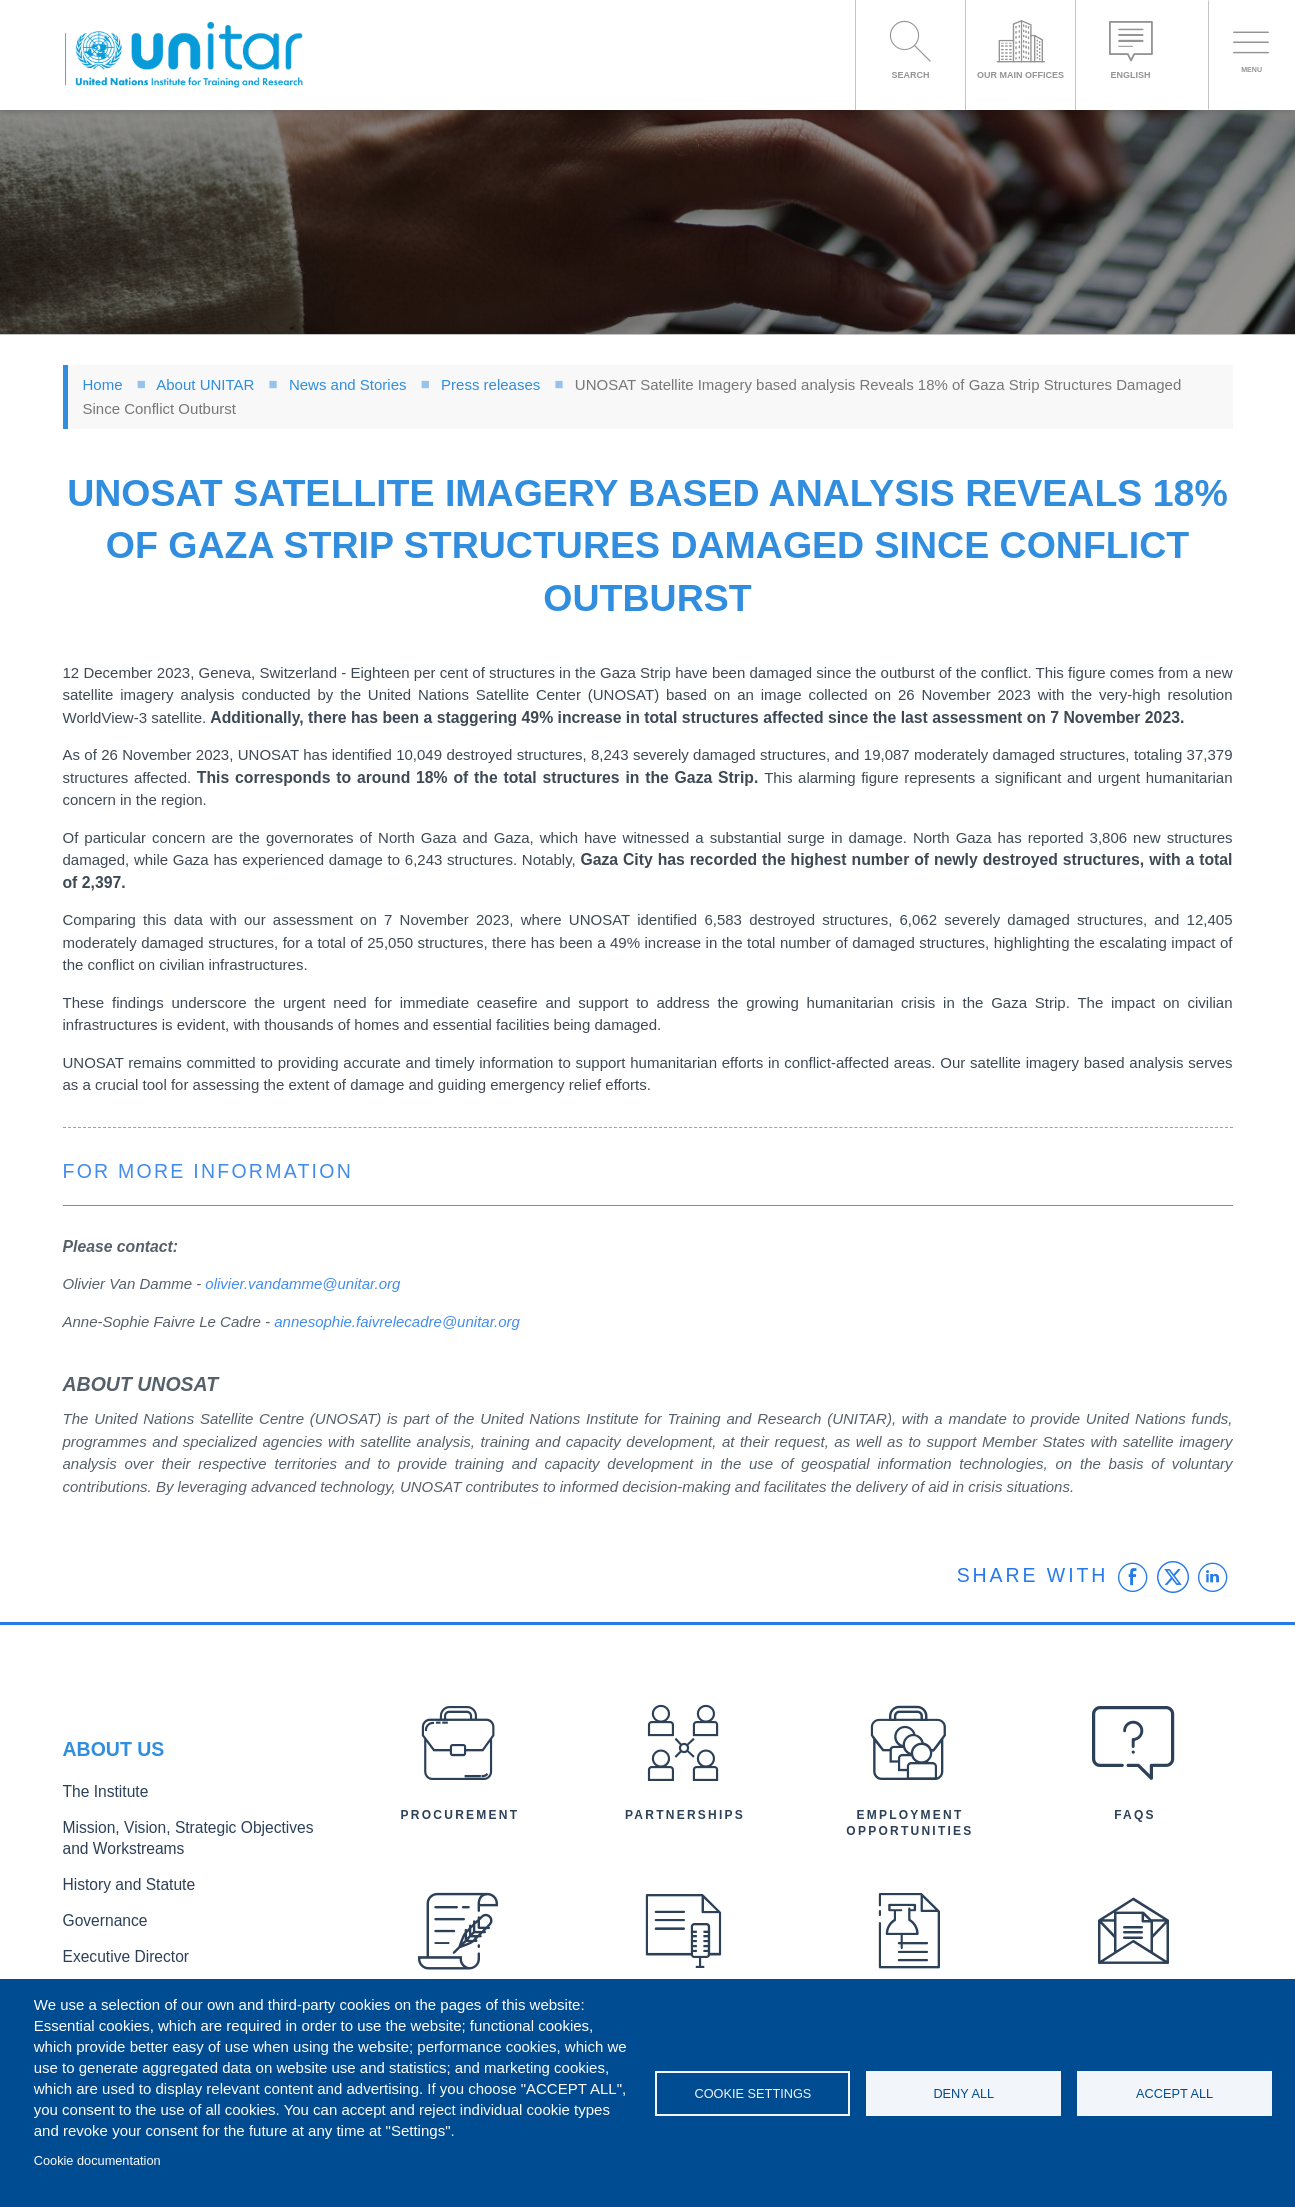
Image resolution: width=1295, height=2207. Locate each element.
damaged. (627, 1024)
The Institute (100, 1799)
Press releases (490, 384)
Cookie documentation (97, 2160)
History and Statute (120, 1884)
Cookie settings (752, 2093)
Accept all (1174, 2093)
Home (103, 384)
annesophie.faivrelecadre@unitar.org (397, 1321)
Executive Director (118, 1950)
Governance (100, 1917)
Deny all (963, 2093)
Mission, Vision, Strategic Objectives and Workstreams (185, 1842)
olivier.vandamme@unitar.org (302, 1283)
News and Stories (348, 384)
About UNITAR (205, 384)
